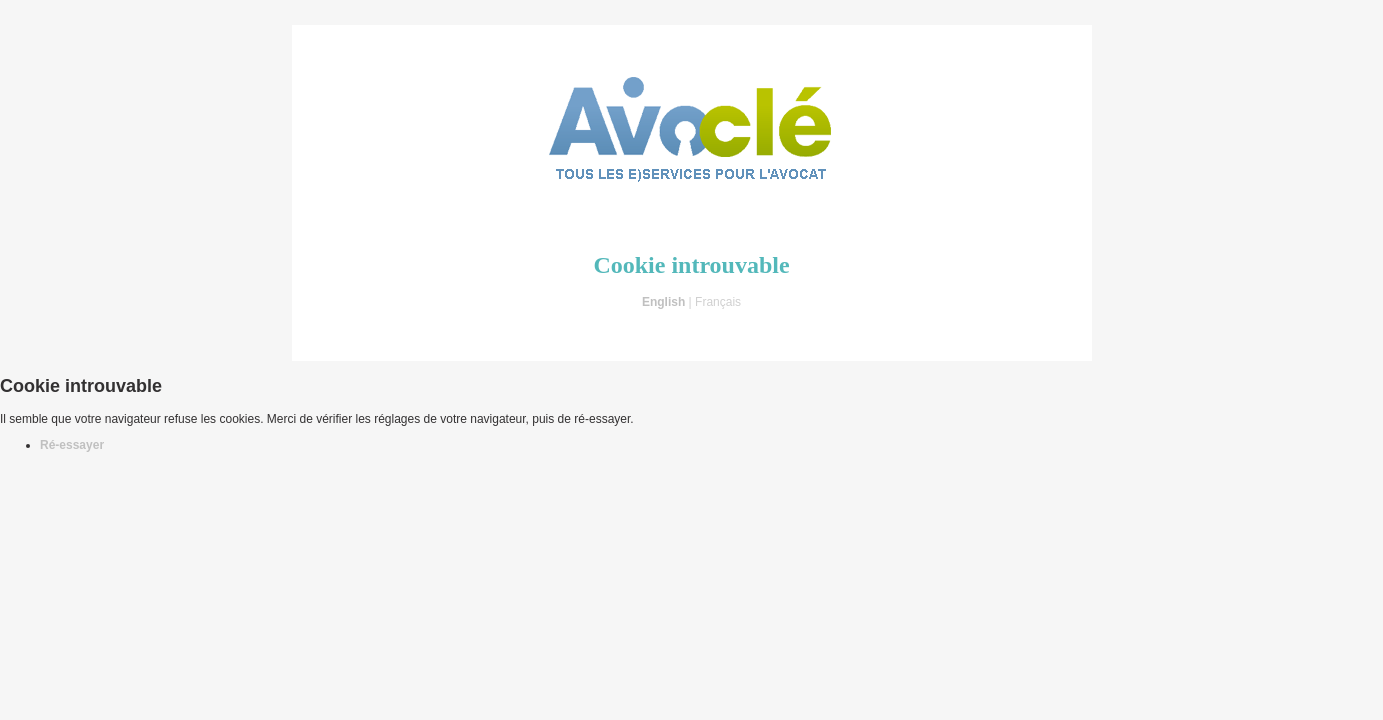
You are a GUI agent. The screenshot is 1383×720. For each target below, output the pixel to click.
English (663, 302)
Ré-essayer (72, 445)
